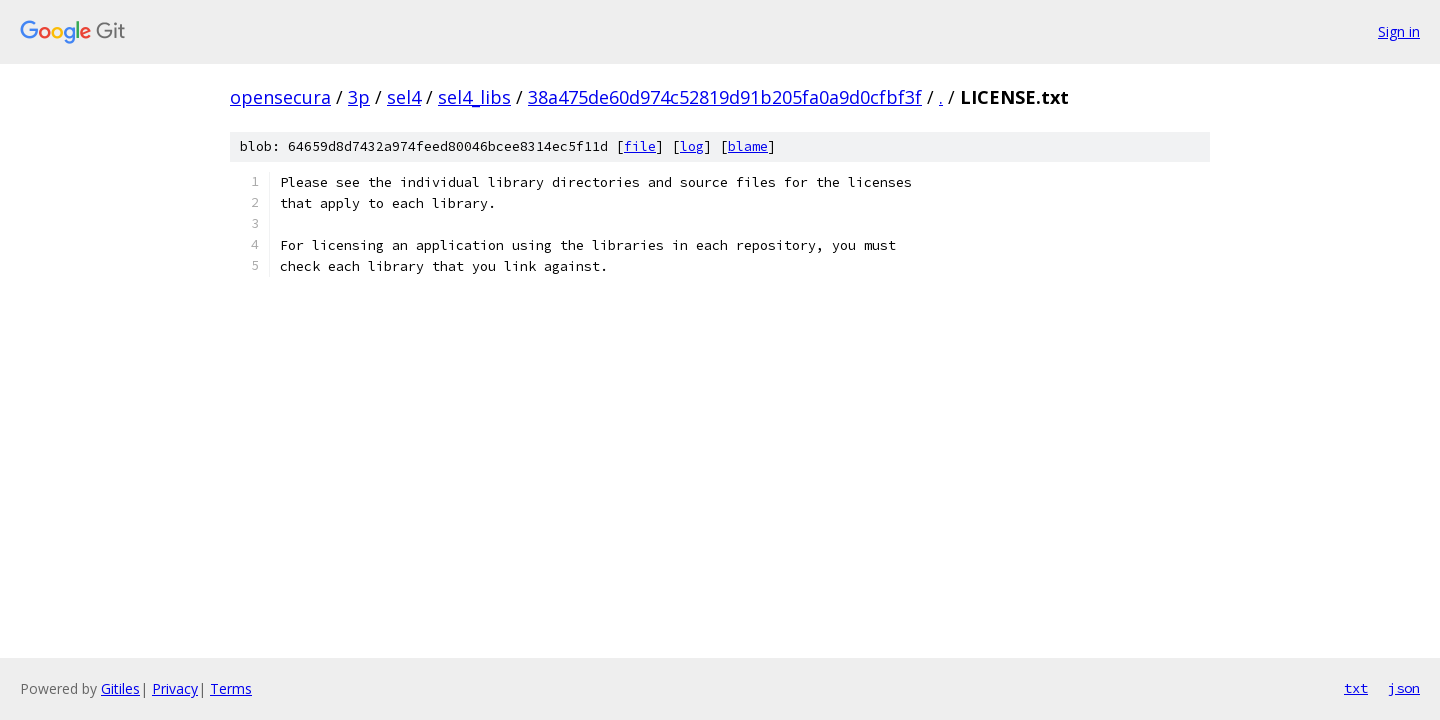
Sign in (1399, 31)
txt (1356, 688)
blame (748, 146)
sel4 (404, 97)
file (640, 146)
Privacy (175, 688)
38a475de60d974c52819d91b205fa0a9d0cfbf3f (725, 97)
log (692, 146)
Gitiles (120, 688)
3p (359, 97)
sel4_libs (474, 97)
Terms (231, 688)
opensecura (280, 97)
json (1404, 688)
